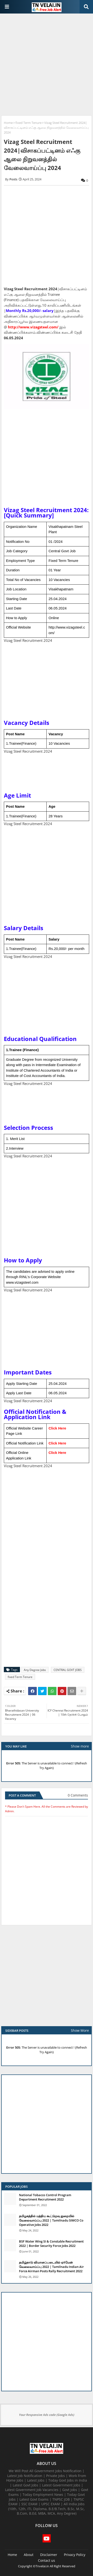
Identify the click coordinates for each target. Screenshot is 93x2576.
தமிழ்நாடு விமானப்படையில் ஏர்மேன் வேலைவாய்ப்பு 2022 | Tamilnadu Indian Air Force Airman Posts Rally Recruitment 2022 (51, 2266)
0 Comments (78, 1795)
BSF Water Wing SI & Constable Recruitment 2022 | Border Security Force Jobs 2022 (51, 2243)
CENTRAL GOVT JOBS (68, 1670)
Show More (80, 2030)
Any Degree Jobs (35, 1670)
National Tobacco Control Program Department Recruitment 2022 (45, 2197)
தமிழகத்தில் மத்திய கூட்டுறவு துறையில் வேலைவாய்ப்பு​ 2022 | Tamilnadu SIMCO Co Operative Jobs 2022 (51, 2220)
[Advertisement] (46, 65)
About (28, 2554)
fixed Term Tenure (28, 122)
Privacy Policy (74, 2554)
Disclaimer (48, 2554)
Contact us (46, 2560)
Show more (80, 1746)
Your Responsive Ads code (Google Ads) (46, 2415)
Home (8, 122)
